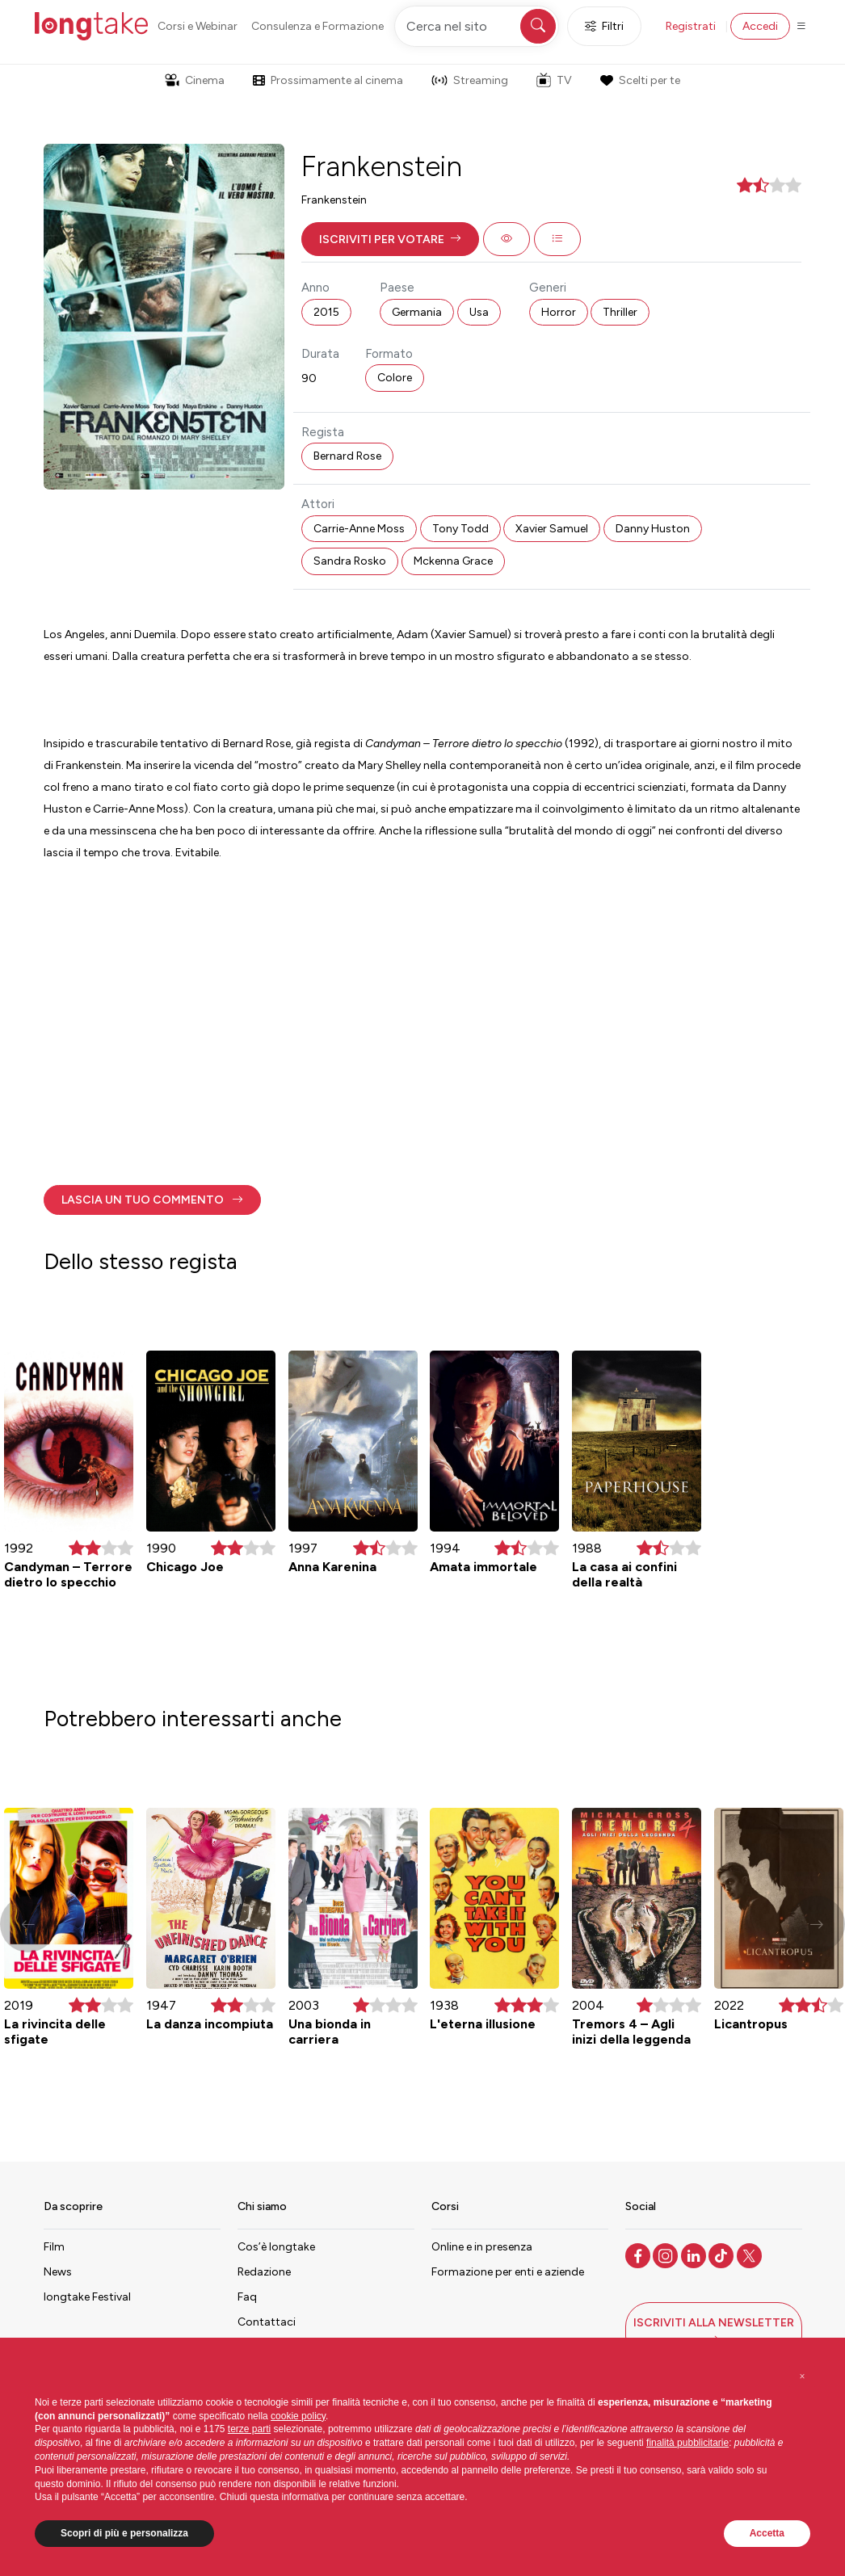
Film (54, 2247)
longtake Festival (87, 2297)
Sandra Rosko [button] (349, 561)
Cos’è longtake (276, 2247)
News (58, 2272)
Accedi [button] (760, 26)
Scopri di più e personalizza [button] (124, 2533)
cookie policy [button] (298, 2416)
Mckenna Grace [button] (453, 561)
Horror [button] (558, 312)
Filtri (604, 26)
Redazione (264, 2272)
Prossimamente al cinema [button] (328, 80)
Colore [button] (394, 378)
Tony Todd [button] (460, 529)
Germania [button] (417, 312)
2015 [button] (326, 312)
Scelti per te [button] (639, 80)
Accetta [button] (767, 2533)
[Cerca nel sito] (476, 26)
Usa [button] (479, 312)
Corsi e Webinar (198, 26)
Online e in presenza (481, 2247)
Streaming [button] (469, 80)
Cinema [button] (195, 80)
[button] (390, 239)
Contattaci (267, 2322)
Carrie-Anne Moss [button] (359, 529)
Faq (247, 2297)
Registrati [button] (691, 26)
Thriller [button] (620, 312)
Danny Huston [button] (653, 529)
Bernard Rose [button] (347, 456)
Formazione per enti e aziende (507, 2272)
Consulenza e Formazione (317, 26)
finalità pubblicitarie (687, 2442)
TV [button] (554, 80)
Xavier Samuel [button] (551, 529)
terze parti (249, 2429)
